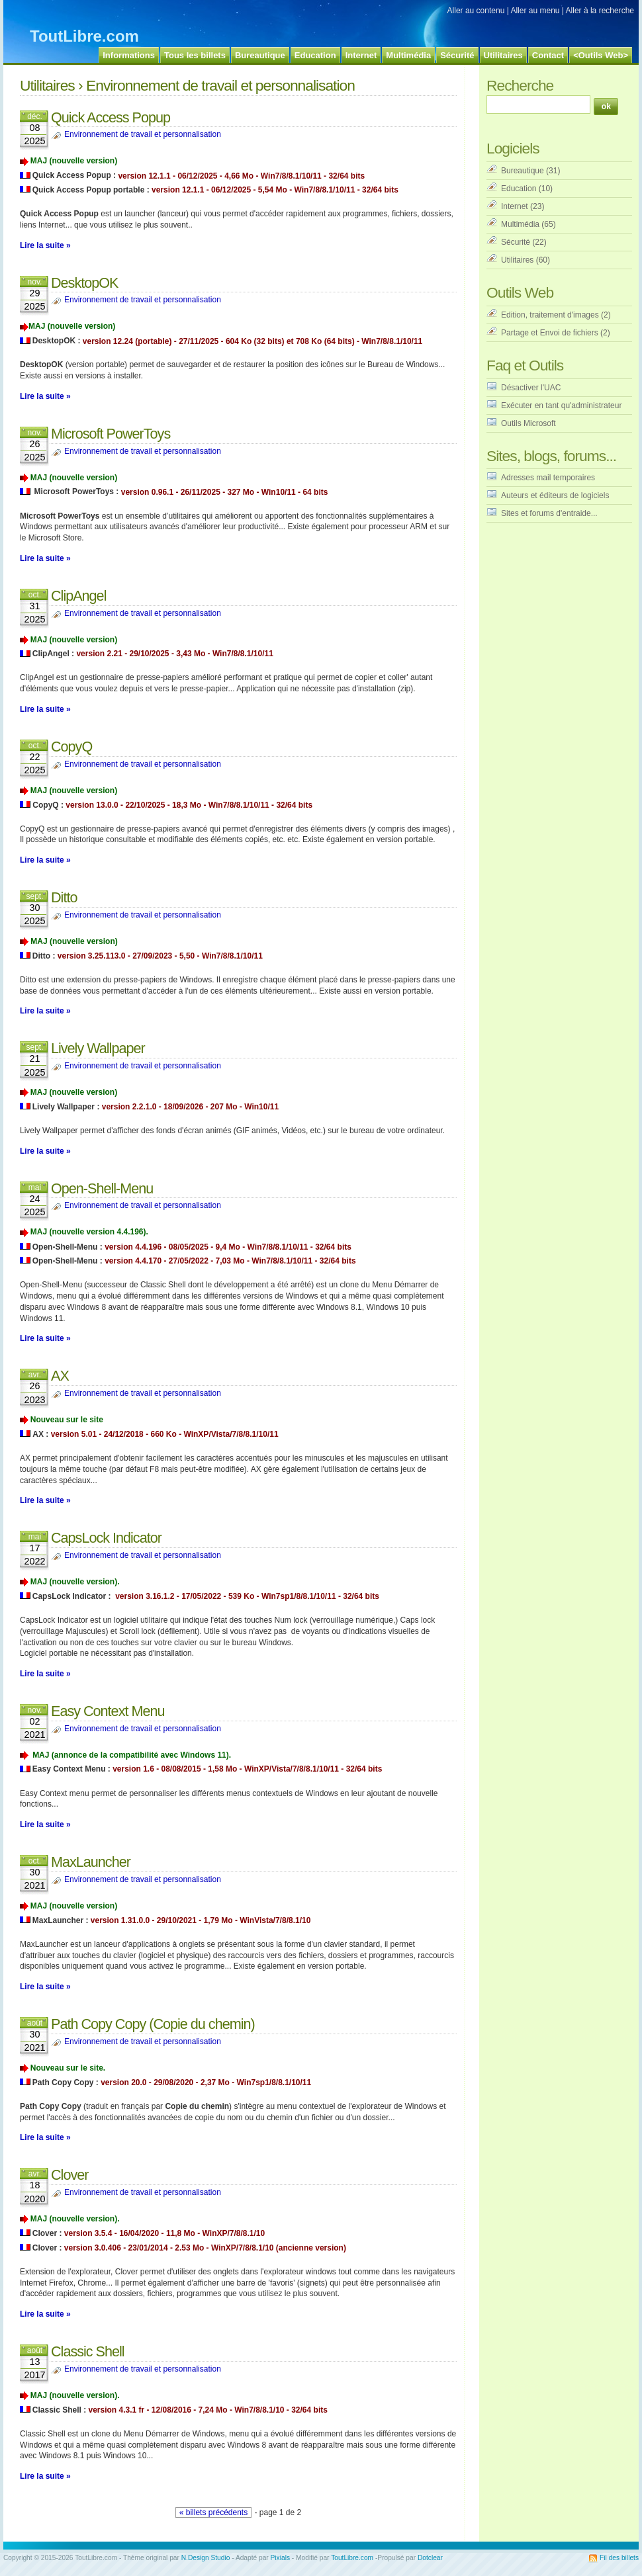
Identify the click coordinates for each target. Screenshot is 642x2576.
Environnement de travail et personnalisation (142, 134)
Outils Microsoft (528, 423)
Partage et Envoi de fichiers (549, 332)
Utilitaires (47, 85)
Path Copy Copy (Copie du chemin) (153, 2024)
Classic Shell (87, 2351)
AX (60, 1375)
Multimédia (520, 224)
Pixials (280, 2557)
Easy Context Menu (107, 1711)
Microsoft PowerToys (110, 433)
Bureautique (522, 170)
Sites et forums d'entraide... (549, 513)
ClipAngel (78, 595)
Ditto (64, 897)
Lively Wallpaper (98, 1048)
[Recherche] (538, 104)
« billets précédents (213, 2512)
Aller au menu (534, 10)
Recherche (519, 85)
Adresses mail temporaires (548, 477)
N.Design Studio (205, 2557)
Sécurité (515, 242)
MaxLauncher (90, 1862)
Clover (69, 2175)
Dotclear (430, 2557)
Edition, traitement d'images (550, 315)
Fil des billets (619, 2557)
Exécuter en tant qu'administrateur (561, 405)
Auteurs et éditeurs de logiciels (555, 495)
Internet (514, 206)
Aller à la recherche (600, 10)
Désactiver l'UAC (531, 387)
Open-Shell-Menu (102, 1188)
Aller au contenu (476, 10)
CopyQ (71, 746)
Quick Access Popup (110, 117)
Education (518, 188)
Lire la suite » (45, 245)
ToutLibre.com (84, 36)
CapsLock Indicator (106, 1537)
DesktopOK (84, 283)
